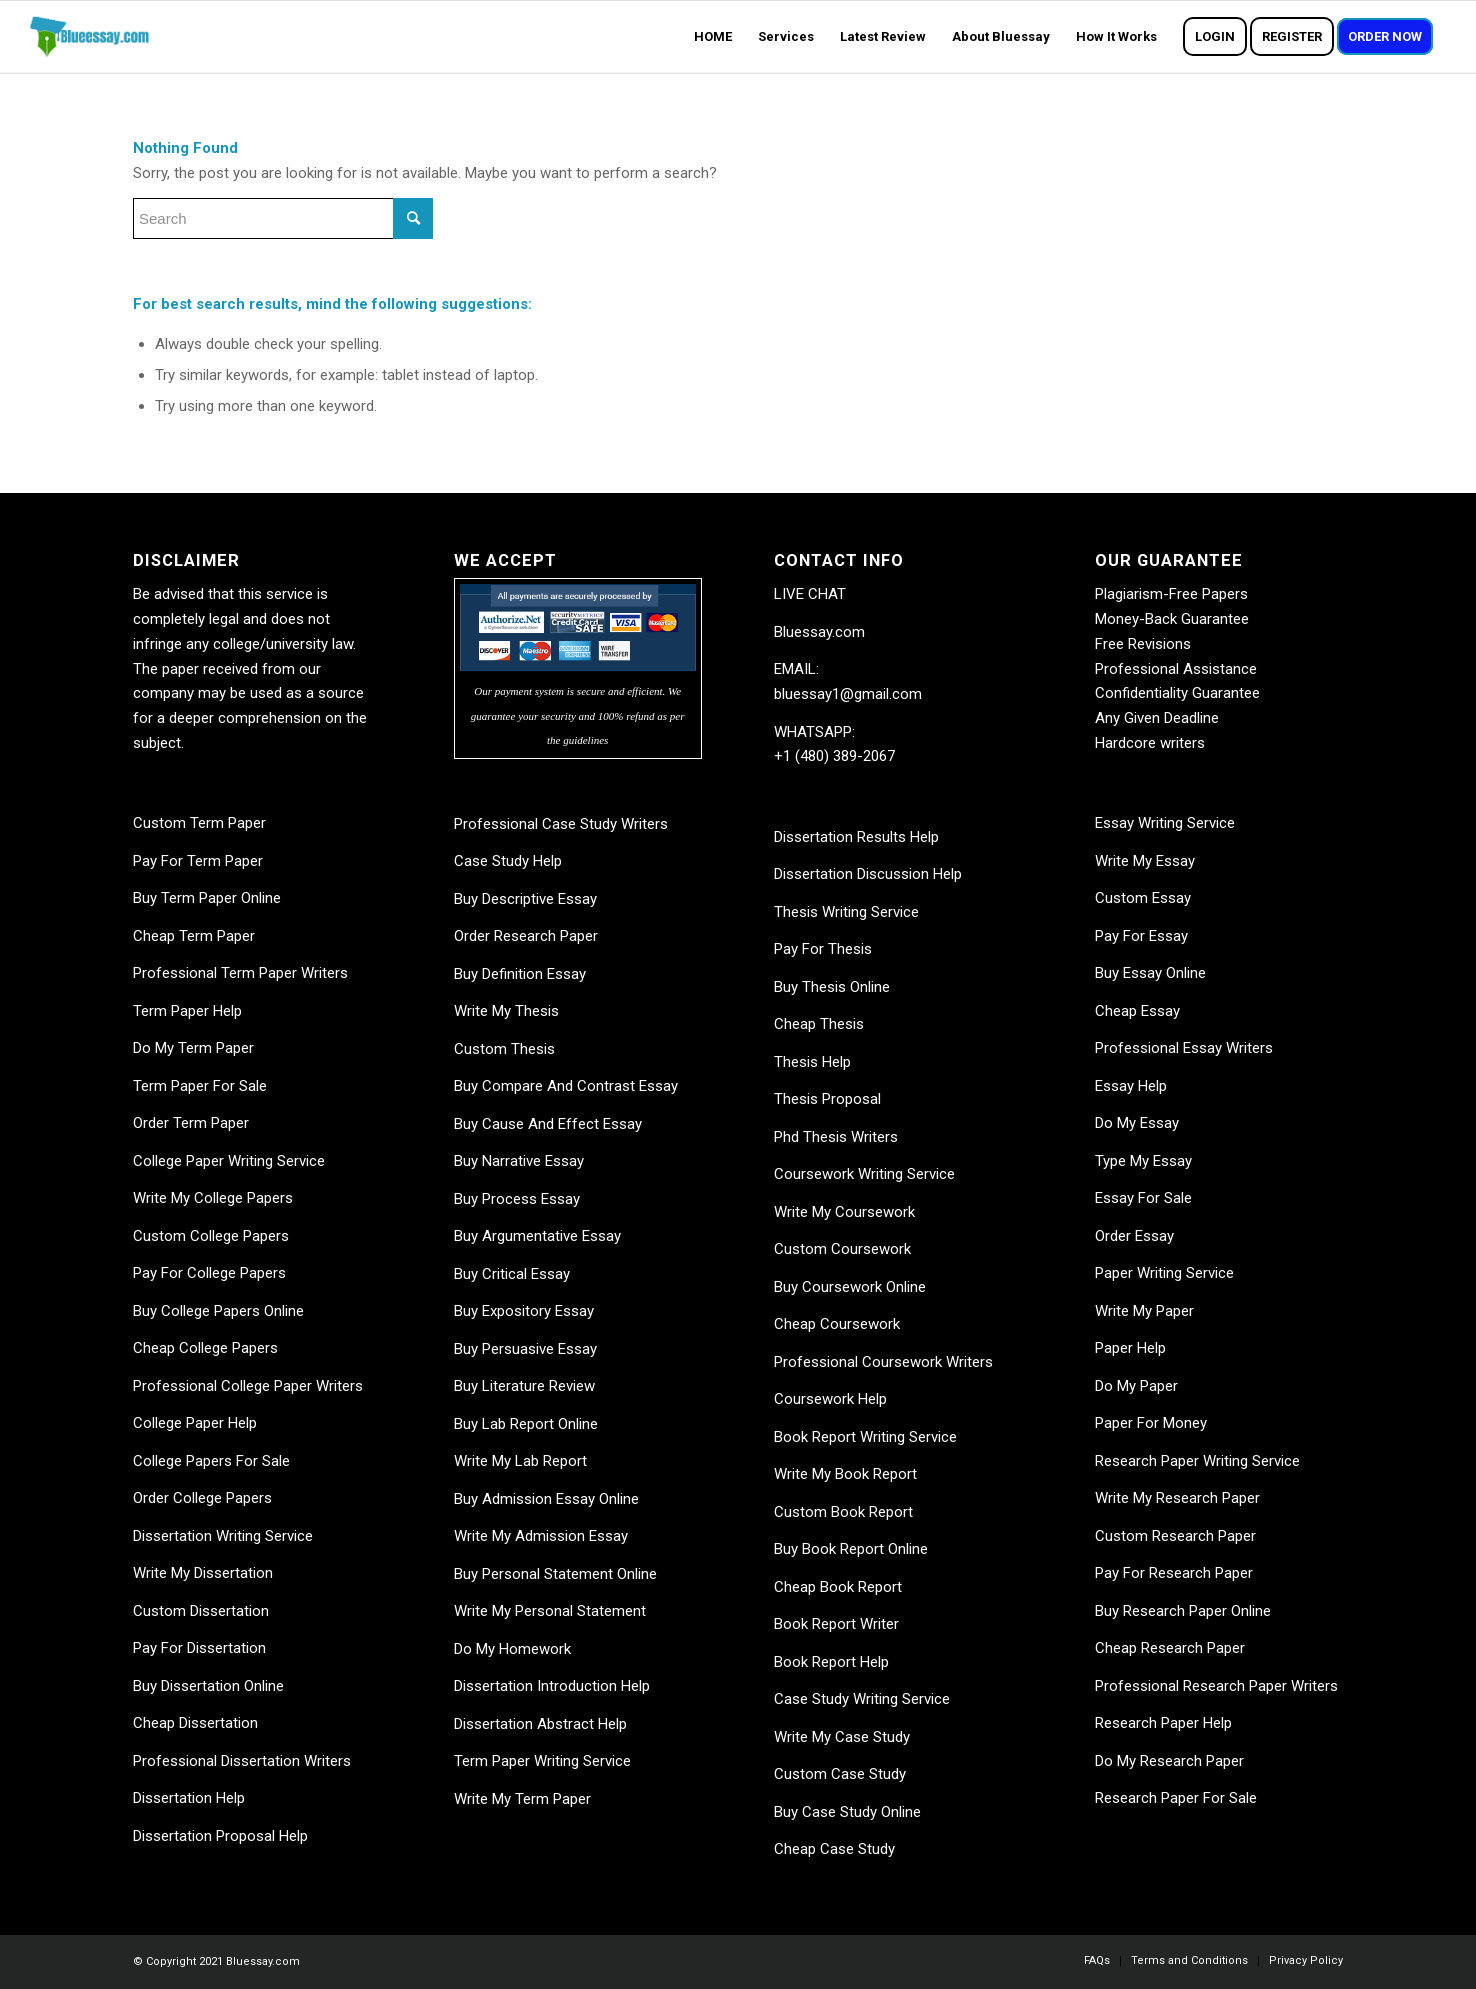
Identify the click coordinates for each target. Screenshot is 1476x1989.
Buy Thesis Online (832, 987)
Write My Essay (1145, 861)
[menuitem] (713, 37)
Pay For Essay (1141, 936)
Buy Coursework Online (850, 1287)
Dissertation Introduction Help (552, 1686)
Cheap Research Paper (1170, 1648)
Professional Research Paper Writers (1216, 1686)
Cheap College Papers (205, 1348)
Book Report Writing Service (865, 1437)
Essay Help (1131, 1086)
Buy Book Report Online (851, 1549)
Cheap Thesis (819, 1024)
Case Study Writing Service (862, 1699)
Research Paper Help (1163, 1723)
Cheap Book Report (838, 1587)
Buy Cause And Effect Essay (548, 1124)
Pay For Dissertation (199, 1648)
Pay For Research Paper (1174, 1573)
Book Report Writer (836, 1624)
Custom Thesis (504, 1049)
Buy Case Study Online (847, 1812)
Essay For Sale (1143, 1198)
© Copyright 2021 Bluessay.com (216, 1961)
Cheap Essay (1137, 1011)
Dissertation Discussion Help (868, 874)
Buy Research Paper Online (1183, 1611)
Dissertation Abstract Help (540, 1724)
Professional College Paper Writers (248, 1386)
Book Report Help (831, 1662)
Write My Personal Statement (550, 1611)
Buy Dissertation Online (208, 1686)
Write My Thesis (506, 1011)
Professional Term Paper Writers (240, 973)
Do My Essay (1137, 1123)
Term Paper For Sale (200, 1086)
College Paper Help (195, 1423)
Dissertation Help (189, 1798)
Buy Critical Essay (512, 1274)
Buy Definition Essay (520, 974)
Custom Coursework (842, 1249)
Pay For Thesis (823, 949)
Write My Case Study (842, 1737)
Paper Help (1130, 1348)
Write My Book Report (845, 1474)
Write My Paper (1144, 1311)
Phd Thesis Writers (836, 1137)
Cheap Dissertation (195, 1723)
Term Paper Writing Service (542, 1761)
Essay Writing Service (1165, 823)
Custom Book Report (843, 1512)
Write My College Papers (213, 1198)
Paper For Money (1151, 1423)
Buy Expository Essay (524, 1311)
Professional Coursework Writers (883, 1362)
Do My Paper (1136, 1386)
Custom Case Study (840, 1774)
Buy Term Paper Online (207, 898)
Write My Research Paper (1177, 1498)
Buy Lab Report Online (526, 1424)
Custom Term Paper (199, 823)
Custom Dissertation (201, 1611)
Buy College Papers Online (218, 1311)
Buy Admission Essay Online (546, 1499)
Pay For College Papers (209, 1273)
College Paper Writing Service (229, 1161)
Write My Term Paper (522, 1799)
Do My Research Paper (1169, 1761)
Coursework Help (830, 1399)
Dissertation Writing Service (223, 1536)
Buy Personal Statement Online (555, 1574)
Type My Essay (1143, 1161)
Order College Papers (202, 1498)
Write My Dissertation (203, 1573)
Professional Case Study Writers (561, 824)
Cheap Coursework (837, 1324)
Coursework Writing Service (864, 1174)
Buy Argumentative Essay (537, 1236)
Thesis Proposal (827, 1099)
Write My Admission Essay (541, 1536)
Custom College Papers (211, 1236)
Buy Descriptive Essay (525, 899)
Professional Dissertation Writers (242, 1761)
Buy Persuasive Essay (525, 1349)
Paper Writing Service (1164, 1273)
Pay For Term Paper (198, 861)
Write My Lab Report (520, 1461)
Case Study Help (508, 861)
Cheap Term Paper (194, 936)
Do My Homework (512, 1649)
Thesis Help (812, 1062)
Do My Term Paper (193, 1048)
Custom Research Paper (1175, 1536)
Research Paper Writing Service (1197, 1461)
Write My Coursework (844, 1212)
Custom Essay (1143, 898)
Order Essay (1134, 1236)
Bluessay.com (819, 632)
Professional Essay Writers (1184, 1048)
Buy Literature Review (524, 1386)
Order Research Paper (526, 936)
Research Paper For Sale (1176, 1798)
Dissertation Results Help (856, 837)
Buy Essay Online (1150, 973)
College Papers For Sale (211, 1461)
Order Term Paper (191, 1123)
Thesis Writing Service (846, 912)
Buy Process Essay (517, 1199)
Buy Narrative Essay (519, 1161)
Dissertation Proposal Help (220, 1836)
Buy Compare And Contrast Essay (566, 1086)
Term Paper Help (187, 1011)
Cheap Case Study (834, 1849)
